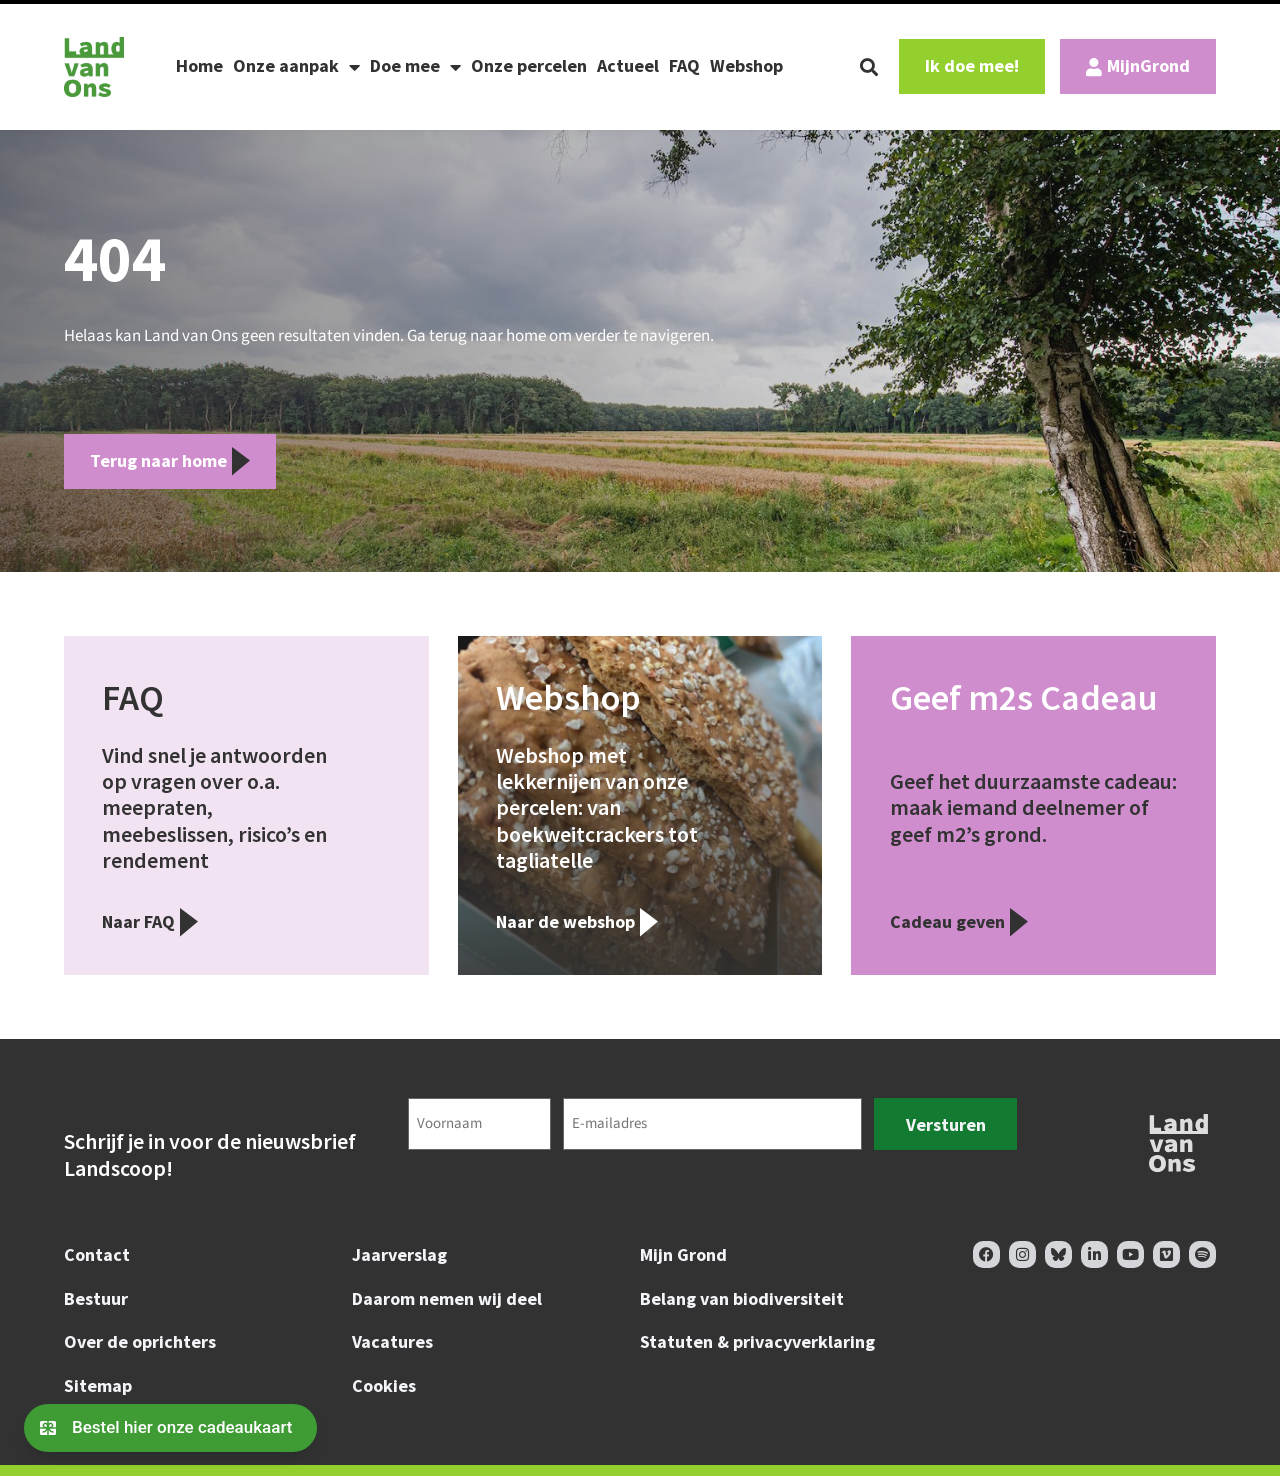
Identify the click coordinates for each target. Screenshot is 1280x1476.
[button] (869, 67)
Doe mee (415, 67)
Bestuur (96, 1298)
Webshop (746, 65)
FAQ (684, 65)
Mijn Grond (683, 1254)
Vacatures (392, 1341)
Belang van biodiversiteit (742, 1298)
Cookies (384, 1385)
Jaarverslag (399, 1254)
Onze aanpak (296, 67)
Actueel (628, 65)
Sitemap (98, 1385)
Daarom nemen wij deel (447, 1298)
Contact (97, 1254)
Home (199, 65)
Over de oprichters (140, 1341)
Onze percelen (529, 65)
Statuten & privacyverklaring (757, 1341)
